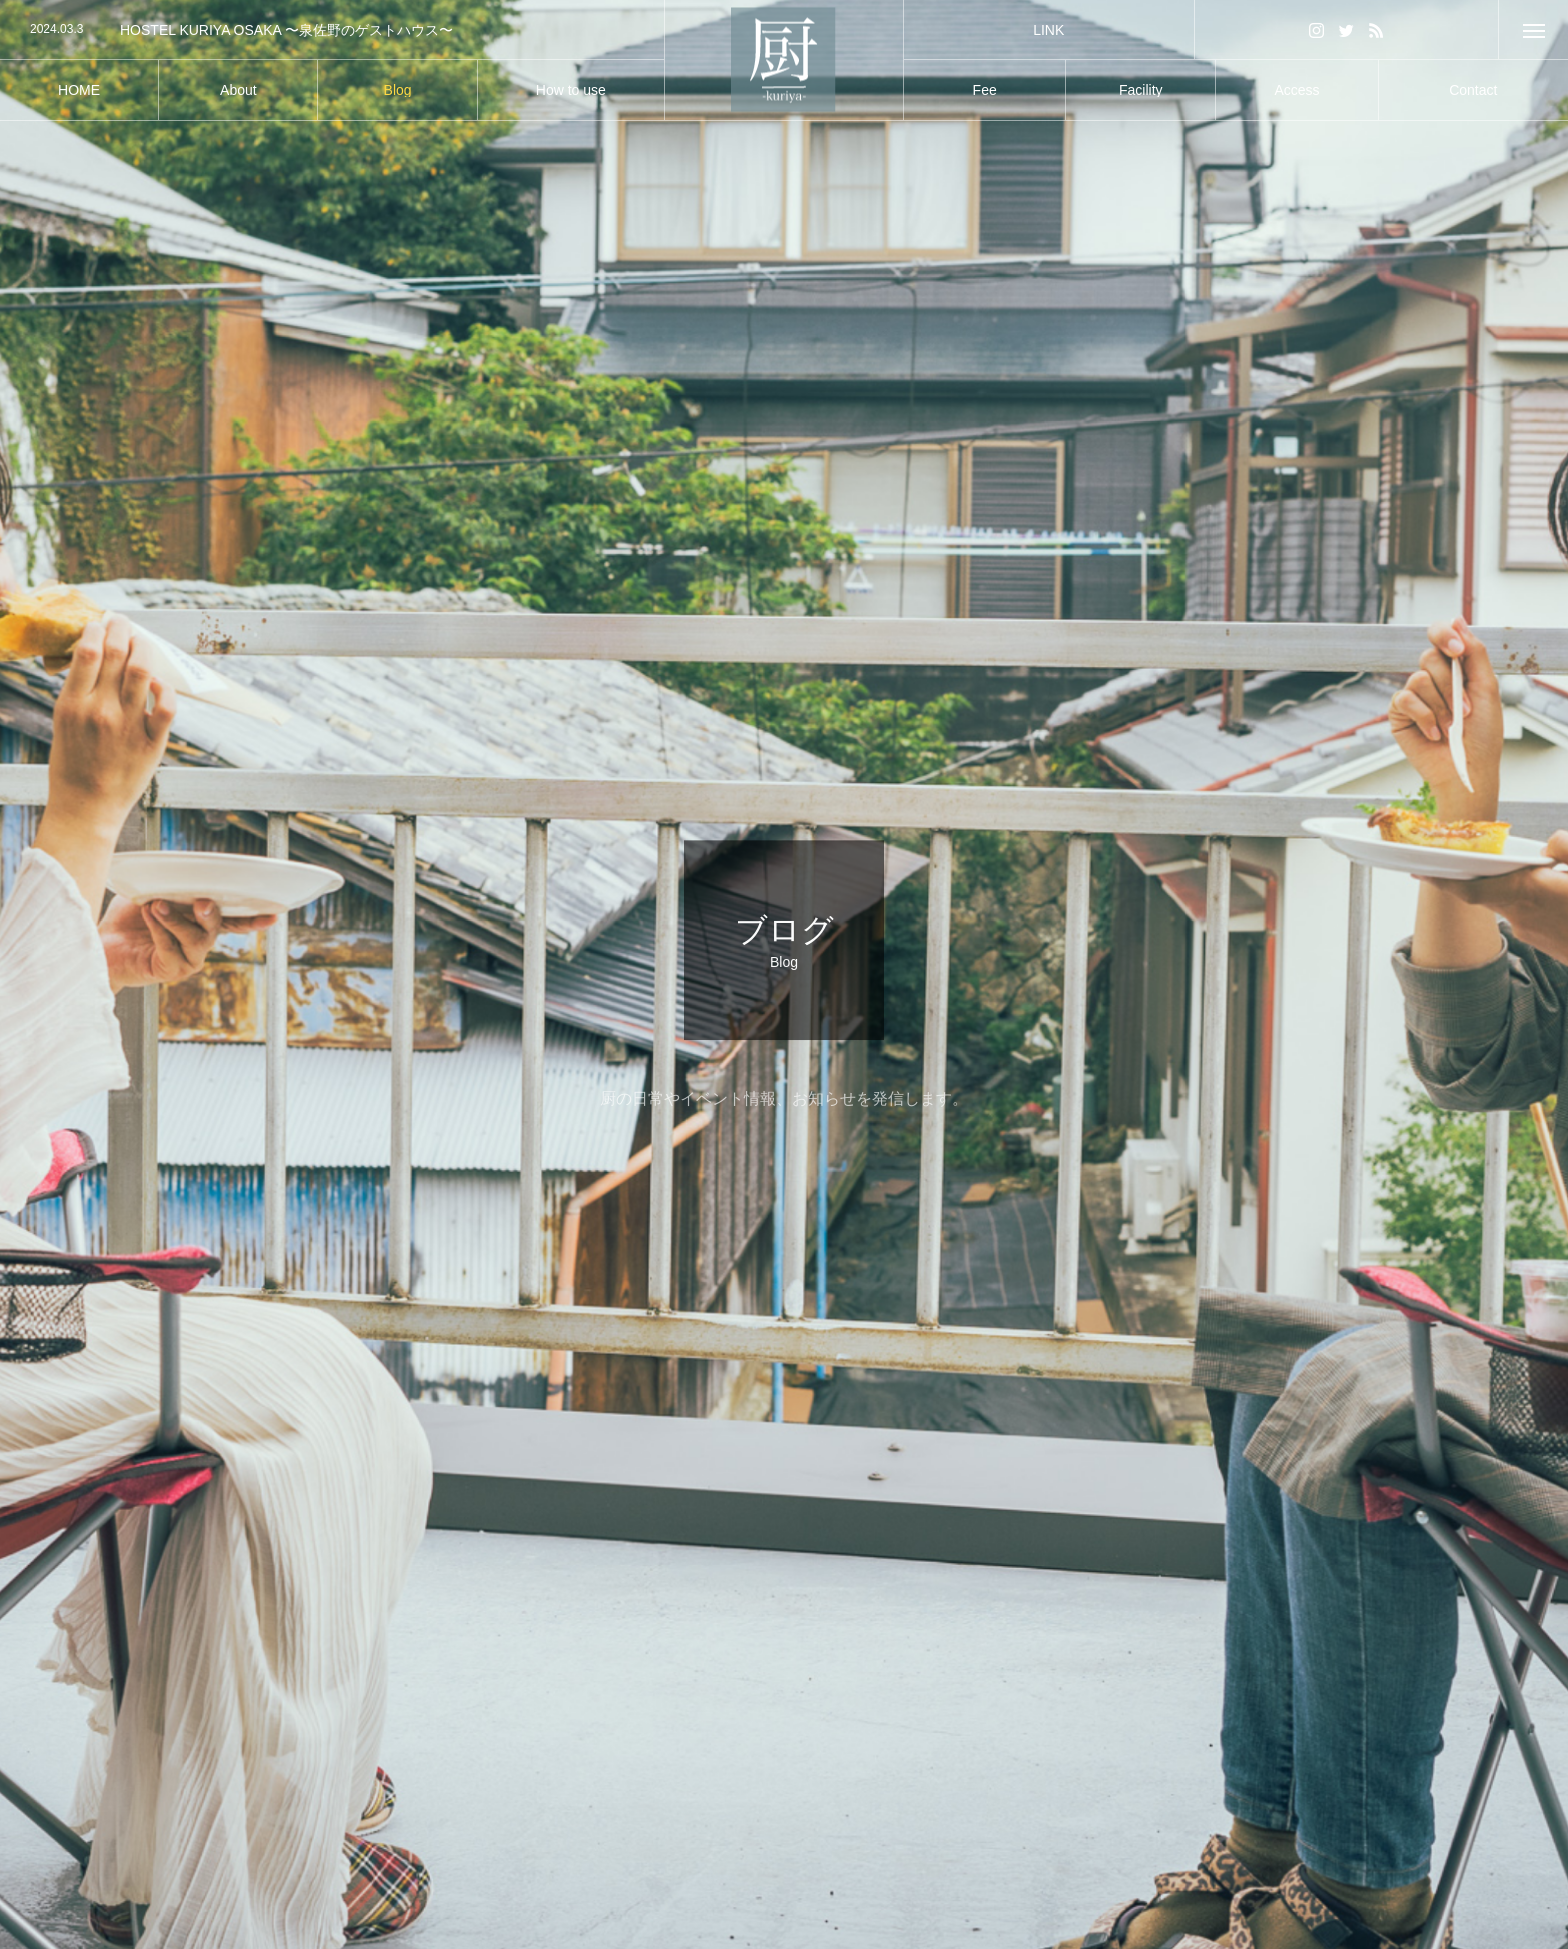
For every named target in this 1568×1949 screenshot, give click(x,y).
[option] (332, 30)
